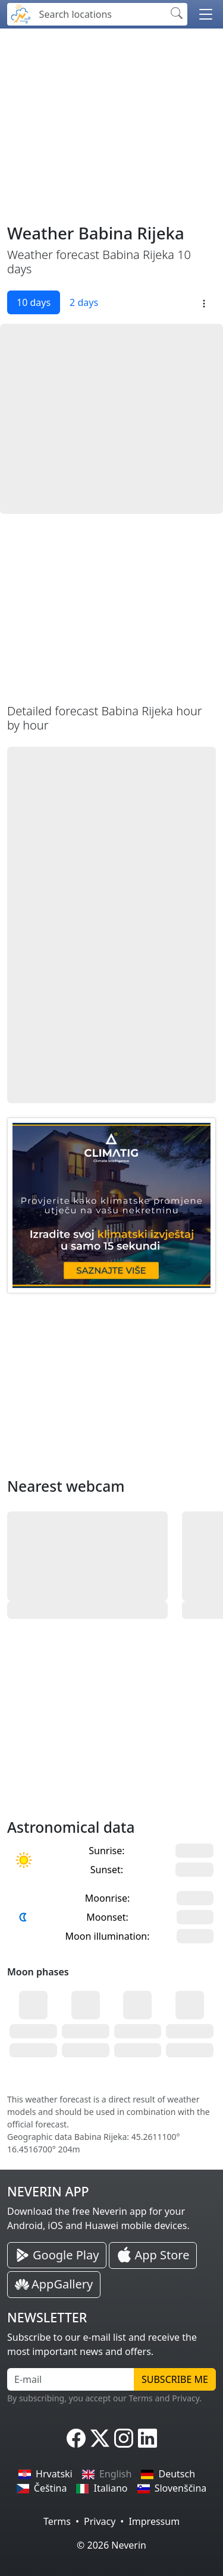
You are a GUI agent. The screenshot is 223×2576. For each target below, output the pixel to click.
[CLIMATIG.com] (111, 1205)
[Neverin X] (99, 2438)
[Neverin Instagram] (123, 2438)
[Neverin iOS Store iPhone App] (153, 2255)
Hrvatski (45, 2473)
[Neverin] (21, 13)
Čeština (42, 2488)
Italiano (101, 2488)
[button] (206, 14)
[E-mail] (70, 2379)
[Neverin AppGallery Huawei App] (53, 2284)
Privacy (99, 2521)
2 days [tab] (84, 302)
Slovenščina (172, 2488)
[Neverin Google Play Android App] (56, 2255)
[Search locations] (99, 14)
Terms (57, 2521)
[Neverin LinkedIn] (147, 2438)
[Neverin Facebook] (76, 2438)
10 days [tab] (34, 302)
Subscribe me (175, 2379)
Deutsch (168, 2473)
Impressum (154, 2521)
